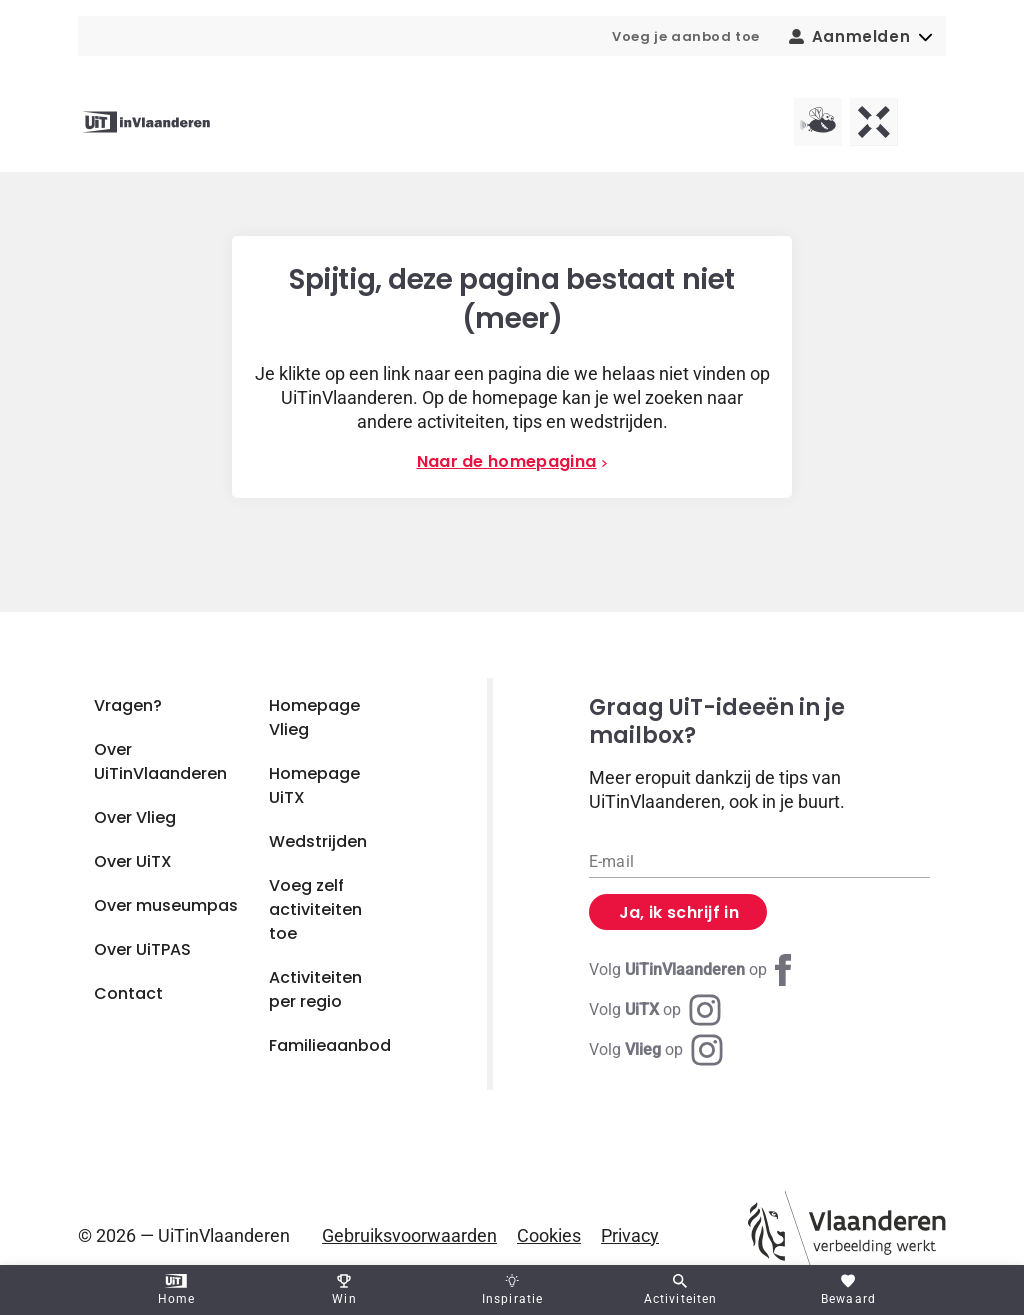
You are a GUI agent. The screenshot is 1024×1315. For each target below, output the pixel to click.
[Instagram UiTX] (655, 1010)
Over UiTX (133, 861)
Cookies (549, 1235)
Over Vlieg (135, 817)
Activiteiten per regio (315, 989)
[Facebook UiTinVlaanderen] (694, 970)
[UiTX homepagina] (874, 122)
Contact (128, 993)
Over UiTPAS (142, 949)
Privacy (630, 1235)
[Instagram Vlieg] (656, 1050)
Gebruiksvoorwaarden (409, 1235)
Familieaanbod (330, 1045)
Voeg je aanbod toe (686, 36)
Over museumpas (166, 905)
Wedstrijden (318, 841)
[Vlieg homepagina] (818, 122)
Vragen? (128, 705)
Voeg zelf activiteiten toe (315, 909)
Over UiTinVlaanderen (160, 761)
